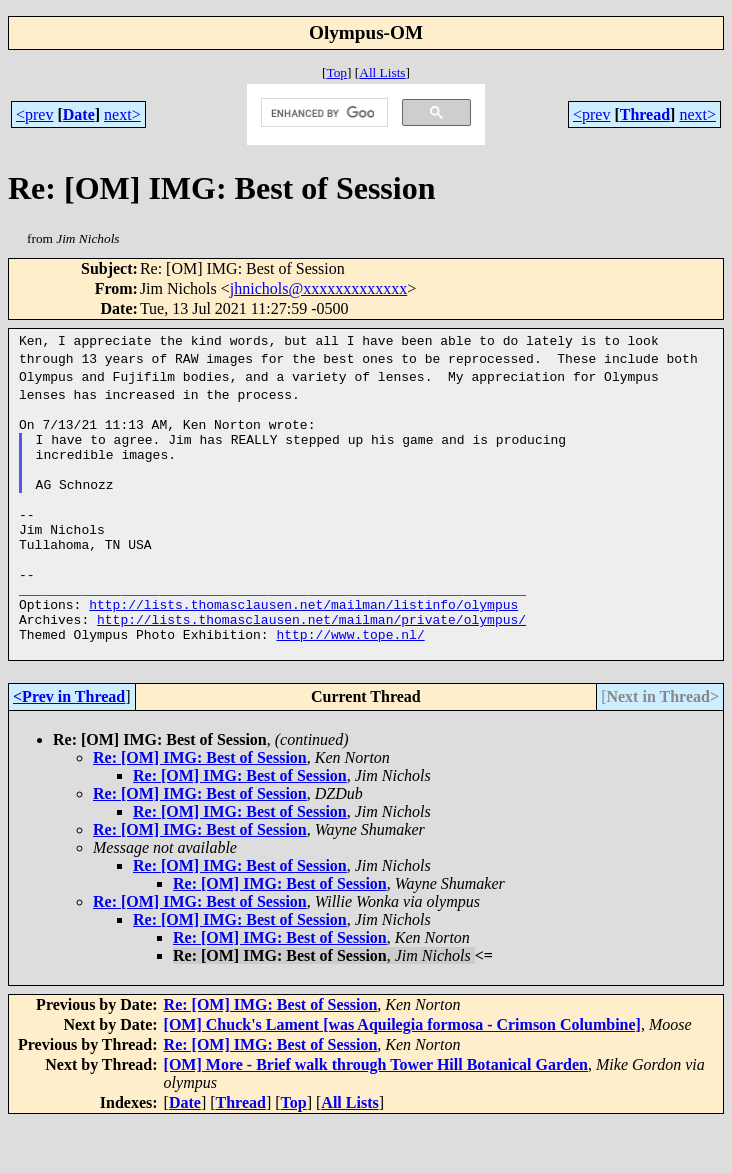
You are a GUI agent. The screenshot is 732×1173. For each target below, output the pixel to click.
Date (79, 114)
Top (336, 72)
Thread (645, 114)
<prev (34, 114)
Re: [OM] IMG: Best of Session (200, 808)
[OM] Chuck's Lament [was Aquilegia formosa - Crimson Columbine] (402, 1075)
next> (122, 114)
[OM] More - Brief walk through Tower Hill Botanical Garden (376, 1115)
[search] (323, 113)
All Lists (382, 72)
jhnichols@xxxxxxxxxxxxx (318, 288)
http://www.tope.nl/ (350, 682)
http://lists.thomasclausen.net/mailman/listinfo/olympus (303, 646)
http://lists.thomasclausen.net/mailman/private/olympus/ (311, 664)
